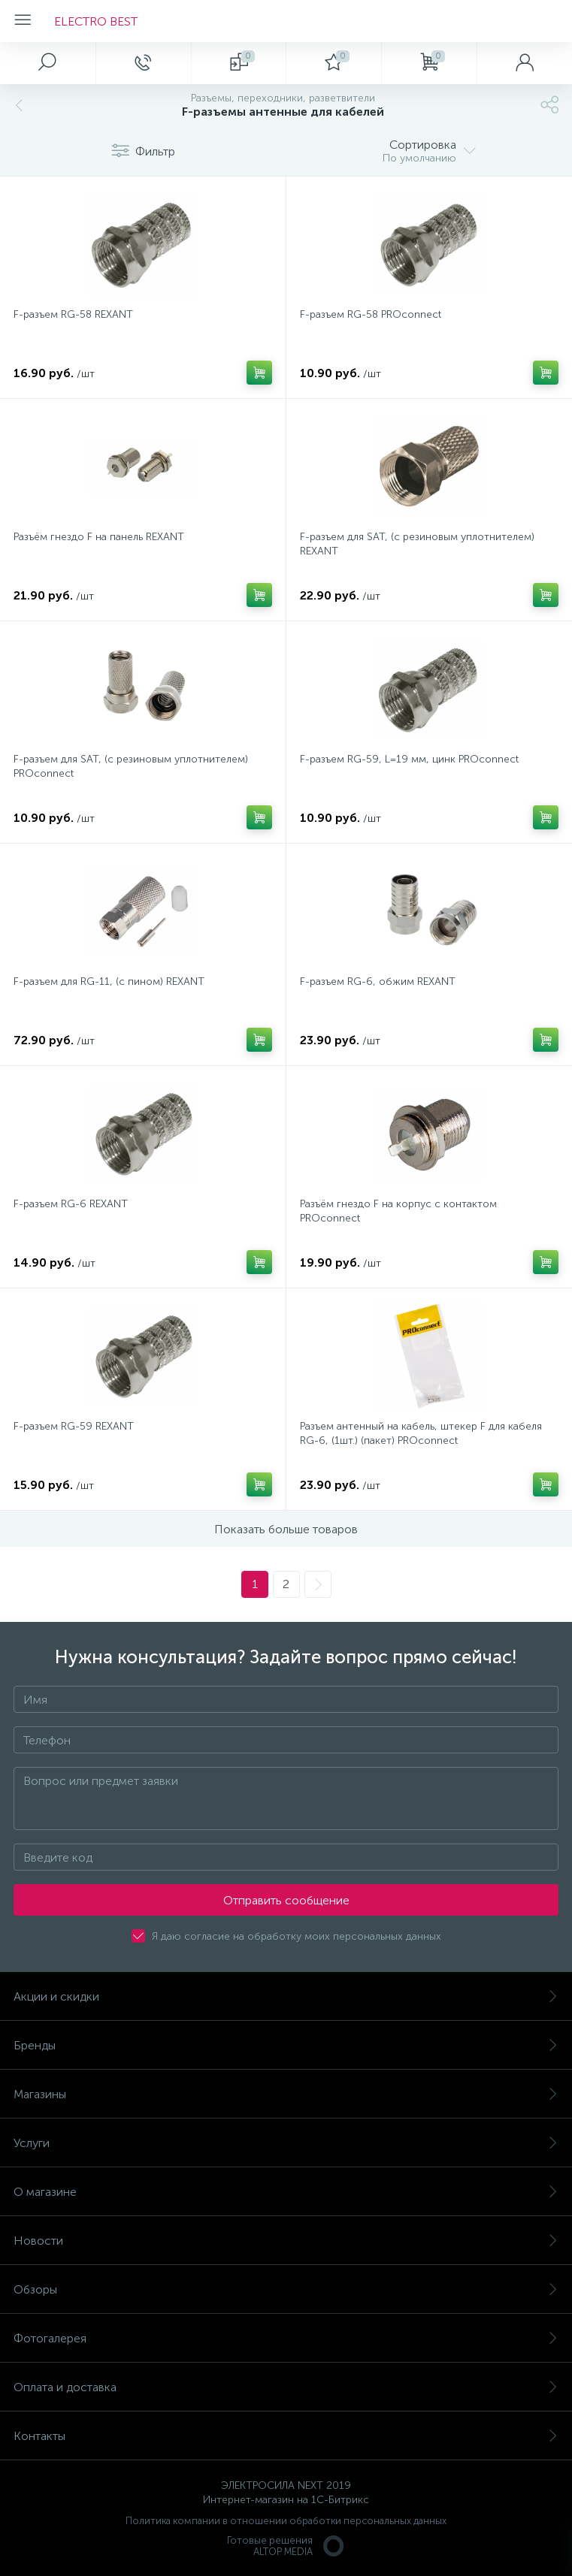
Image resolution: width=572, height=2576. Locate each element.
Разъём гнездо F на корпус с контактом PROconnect (398, 1211)
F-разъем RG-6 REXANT (71, 1203)
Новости (286, 2240)
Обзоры (286, 2289)
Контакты (286, 2436)
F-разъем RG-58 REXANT (73, 314)
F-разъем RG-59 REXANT (74, 1426)
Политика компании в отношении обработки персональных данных (286, 2520)
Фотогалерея (286, 2338)
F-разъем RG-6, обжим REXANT (377, 981)
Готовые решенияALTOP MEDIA (286, 2546)
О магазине (286, 2192)
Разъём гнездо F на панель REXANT (99, 536)
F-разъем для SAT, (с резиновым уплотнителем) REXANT (417, 543)
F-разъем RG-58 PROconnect (370, 314)
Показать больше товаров (286, 1529)
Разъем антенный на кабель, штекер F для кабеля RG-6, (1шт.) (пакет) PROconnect (421, 1433)
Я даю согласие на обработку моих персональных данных (296, 1936)
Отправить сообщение (286, 1900)
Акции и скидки (286, 1996)
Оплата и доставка (286, 2387)
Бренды (286, 2045)
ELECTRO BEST (96, 21)
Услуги (286, 2143)
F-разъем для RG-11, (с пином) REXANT (109, 981)
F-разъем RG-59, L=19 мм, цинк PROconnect (409, 759)
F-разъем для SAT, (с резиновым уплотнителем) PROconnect (131, 766)
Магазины (286, 2094)
